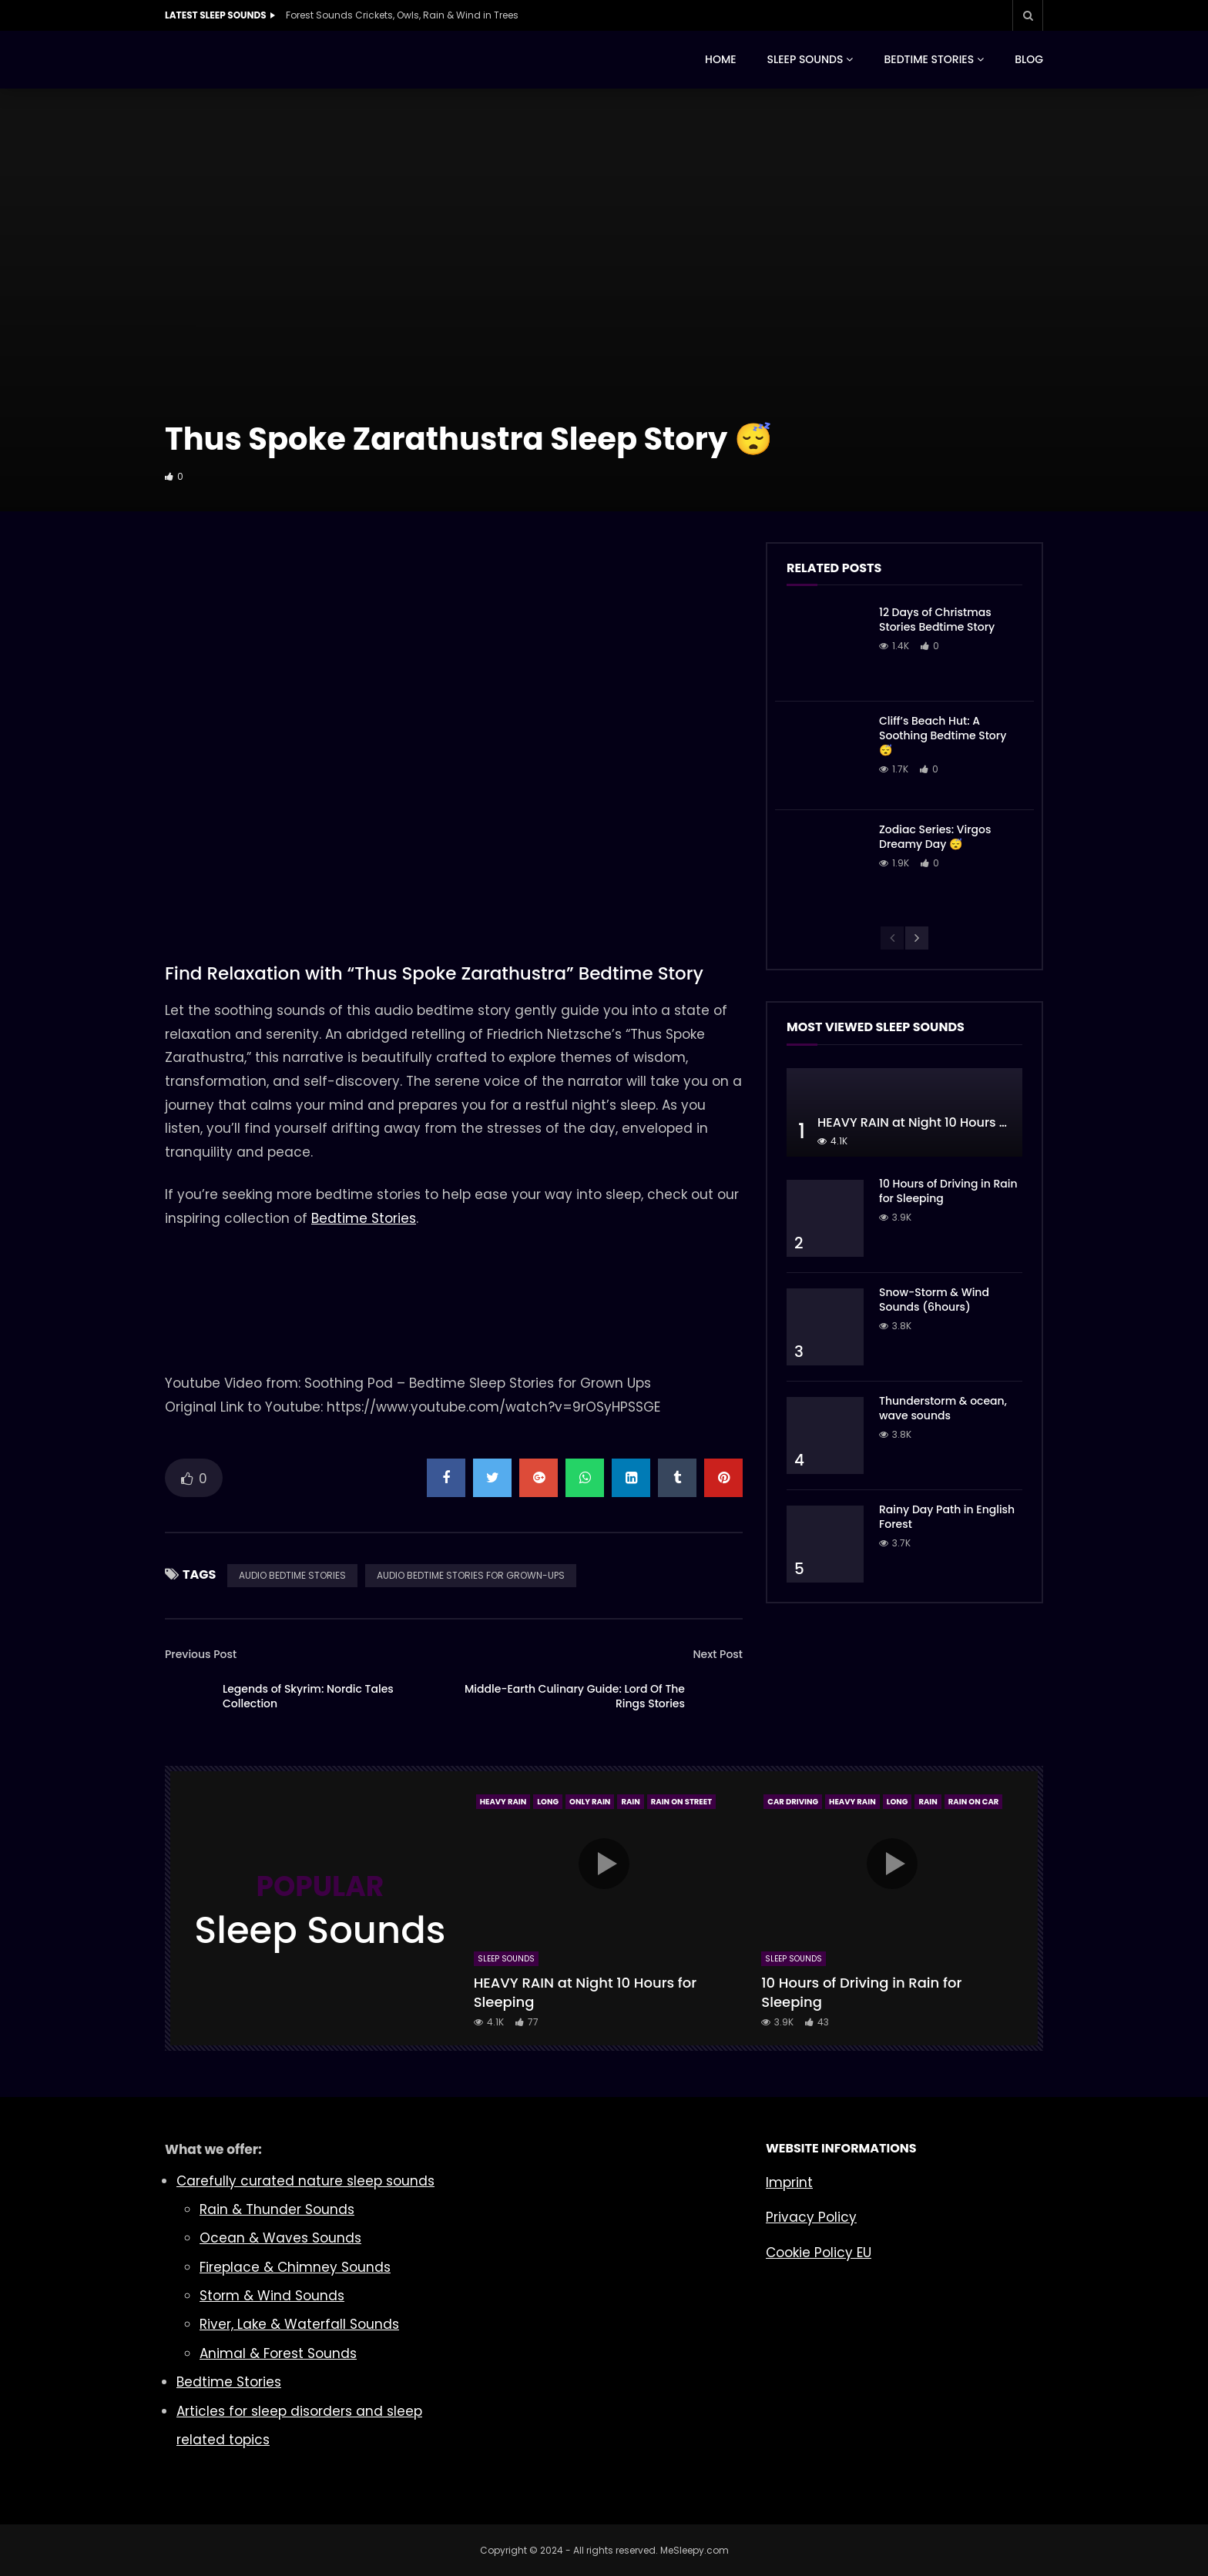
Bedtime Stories (363, 1218)
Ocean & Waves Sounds (280, 2238)
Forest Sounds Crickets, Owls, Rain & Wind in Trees (402, 15)
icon (604, 1863)
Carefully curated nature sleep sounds (305, 2181)
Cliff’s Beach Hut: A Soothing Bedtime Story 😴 (942, 735)
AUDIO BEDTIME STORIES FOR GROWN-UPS (471, 1575)
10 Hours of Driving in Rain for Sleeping (948, 1191)
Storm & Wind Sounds (272, 2295)
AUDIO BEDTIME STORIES (292, 1575)
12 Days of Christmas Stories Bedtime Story (937, 620)
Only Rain (589, 1801)
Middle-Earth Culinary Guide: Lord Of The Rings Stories (575, 1696)
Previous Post (201, 1654)
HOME (721, 59)
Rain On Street (681, 1801)
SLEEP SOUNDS (805, 59)
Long (548, 1801)
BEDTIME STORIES (929, 59)
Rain (630, 1801)
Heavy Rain (503, 1801)
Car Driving (792, 1801)
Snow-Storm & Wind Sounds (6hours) (934, 1300)
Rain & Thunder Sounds (277, 2209)
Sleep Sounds (506, 1959)
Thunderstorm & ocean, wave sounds (943, 1408)
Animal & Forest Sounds (278, 2353)
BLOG (1029, 59)
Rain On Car (973, 1801)
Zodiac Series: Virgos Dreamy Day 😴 (935, 837)
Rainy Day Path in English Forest (947, 1517)
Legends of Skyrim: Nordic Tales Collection (308, 1696)
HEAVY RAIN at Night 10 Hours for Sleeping (945, 1122)
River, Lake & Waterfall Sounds (299, 2324)
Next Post (718, 1654)
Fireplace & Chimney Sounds (295, 2267)
